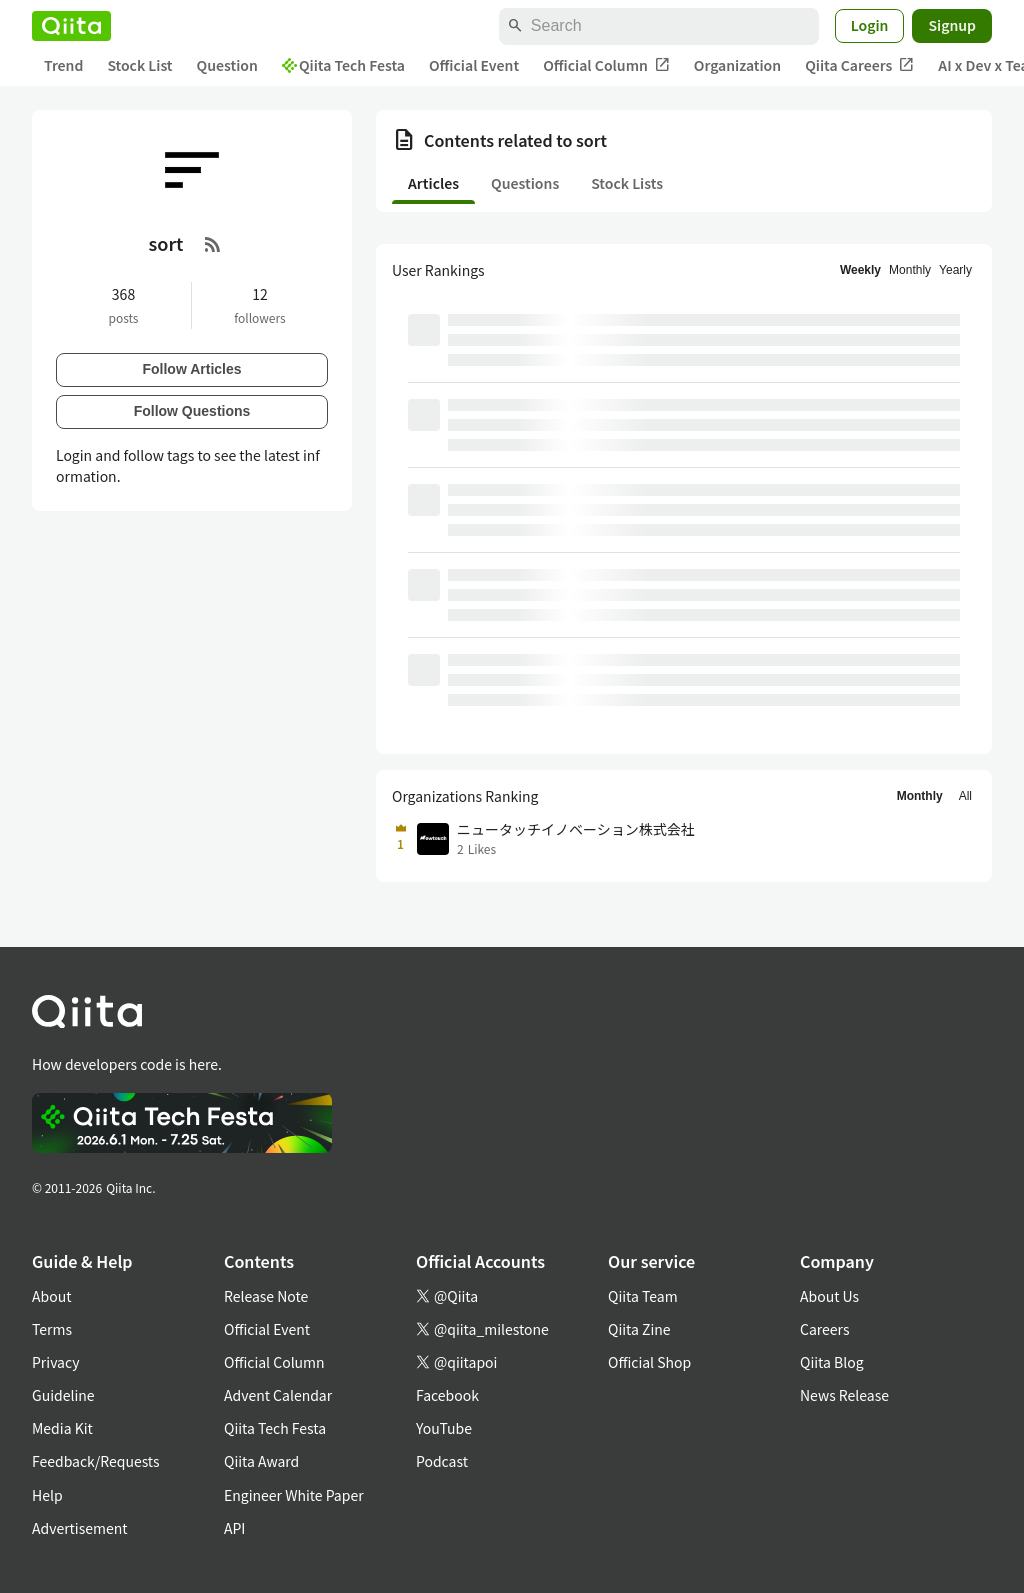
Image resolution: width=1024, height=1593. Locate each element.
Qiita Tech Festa (343, 65)
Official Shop (649, 1362)
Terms (52, 1329)
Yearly (955, 270)
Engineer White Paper (294, 1495)
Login (870, 25)
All (965, 796)
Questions (525, 183)
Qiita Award (261, 1461)
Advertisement (80, 1528)
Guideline (63, 1395)
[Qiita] (71, 26)
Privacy (55, 1362)
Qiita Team (643, 1296)
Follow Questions (192, 411)
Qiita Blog (832, 1362)
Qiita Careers (859, 65)
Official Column (606, 65)
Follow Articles (191, 369)
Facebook (447, 1395)
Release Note (266, 1296)
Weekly (860, 270)
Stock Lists (627, 183)
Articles (433, 183)
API (234, 1528)
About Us (829, 1296)
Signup (952, 25)
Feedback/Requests (96, 1461)
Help (47, 1495)
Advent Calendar (278, 1395)
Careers (824, 1329)
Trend (63, 65)
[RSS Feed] (213, 244)
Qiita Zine (639, 1329)
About (51, 1296)
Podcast (442, 1461)
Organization (737, 65)
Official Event (474, 65)
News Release (844, 1395)
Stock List (139, 65)
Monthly (910, 270)
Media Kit (62, 1428)
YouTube (444, 1428)
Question (227, 65)
